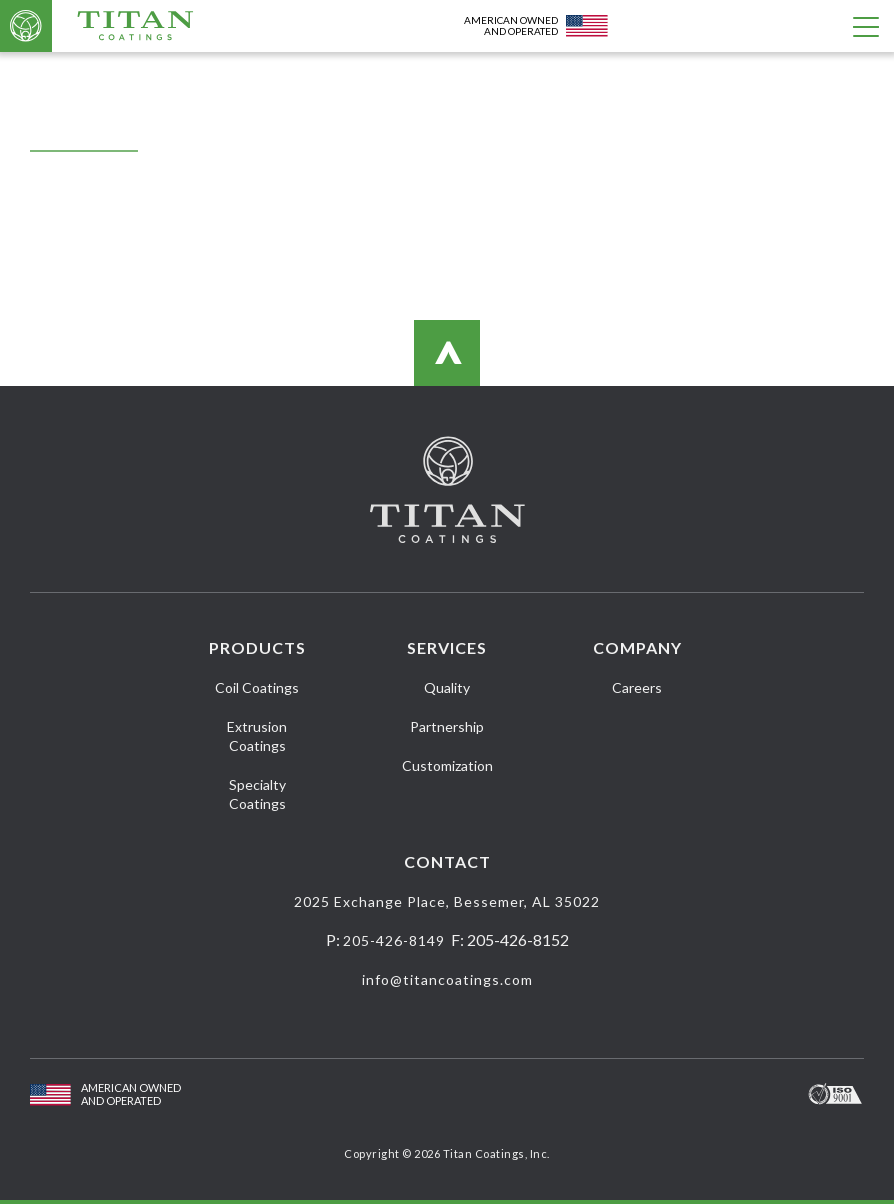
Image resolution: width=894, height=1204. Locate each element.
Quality (447, 687)
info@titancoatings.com (447, 979)
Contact (447, 861)
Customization (447, 765)
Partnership (447, 726)
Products (257, 647)
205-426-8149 (394, 940)
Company (637, 647)
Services (447, 647)
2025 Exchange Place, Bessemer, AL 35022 (447, 901)
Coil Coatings (257, 687)
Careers (637, 687)
